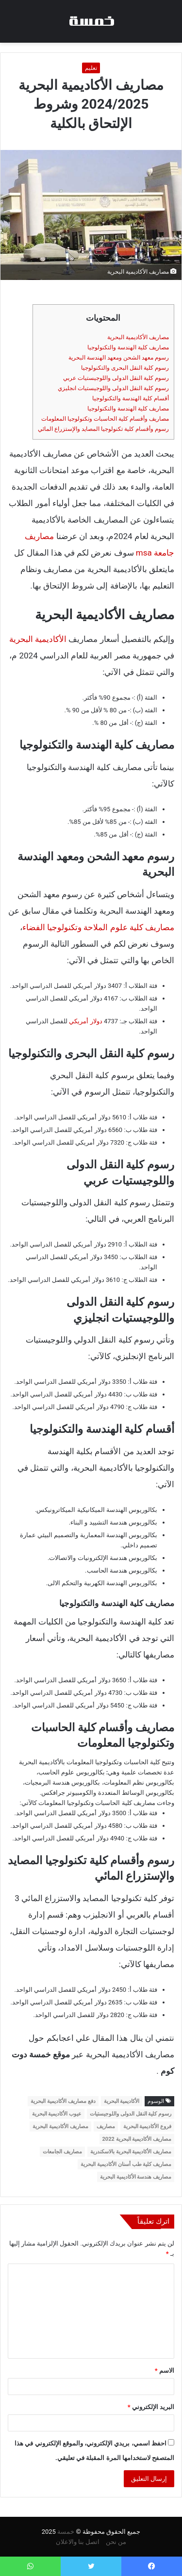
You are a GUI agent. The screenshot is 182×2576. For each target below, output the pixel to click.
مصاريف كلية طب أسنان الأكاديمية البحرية (126, 2164)
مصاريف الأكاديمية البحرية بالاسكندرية (130, 2152)
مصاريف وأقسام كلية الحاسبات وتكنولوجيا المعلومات (105, 418)
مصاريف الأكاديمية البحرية (138, 337)
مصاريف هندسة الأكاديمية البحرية (135, 2177)
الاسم (164, 2370)
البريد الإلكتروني (151, 2407)
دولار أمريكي (85, 1021)
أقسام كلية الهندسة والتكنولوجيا (130, 398)
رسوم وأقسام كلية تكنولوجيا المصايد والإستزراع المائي (103, 429)
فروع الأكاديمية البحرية (147, 2126)
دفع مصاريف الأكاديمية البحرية (63, 2101)
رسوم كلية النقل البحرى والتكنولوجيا (125, 367)
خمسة (65, 2531)
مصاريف (106, 2126)
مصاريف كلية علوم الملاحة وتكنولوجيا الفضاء (98, 927)
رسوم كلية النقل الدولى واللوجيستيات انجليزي (113, 388)
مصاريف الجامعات (62, 2152)
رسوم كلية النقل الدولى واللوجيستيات (130, 2114)
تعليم (91, 68)
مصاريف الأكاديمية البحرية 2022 (136, 2139)
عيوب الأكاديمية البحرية (57, 2114)
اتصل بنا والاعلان (77, 2541)
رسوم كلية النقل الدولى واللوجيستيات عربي (116, 378)
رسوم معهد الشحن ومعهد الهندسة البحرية (118, 357)
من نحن (116, 2541)
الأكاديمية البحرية (37, 639)
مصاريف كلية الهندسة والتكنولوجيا (128, 347)
